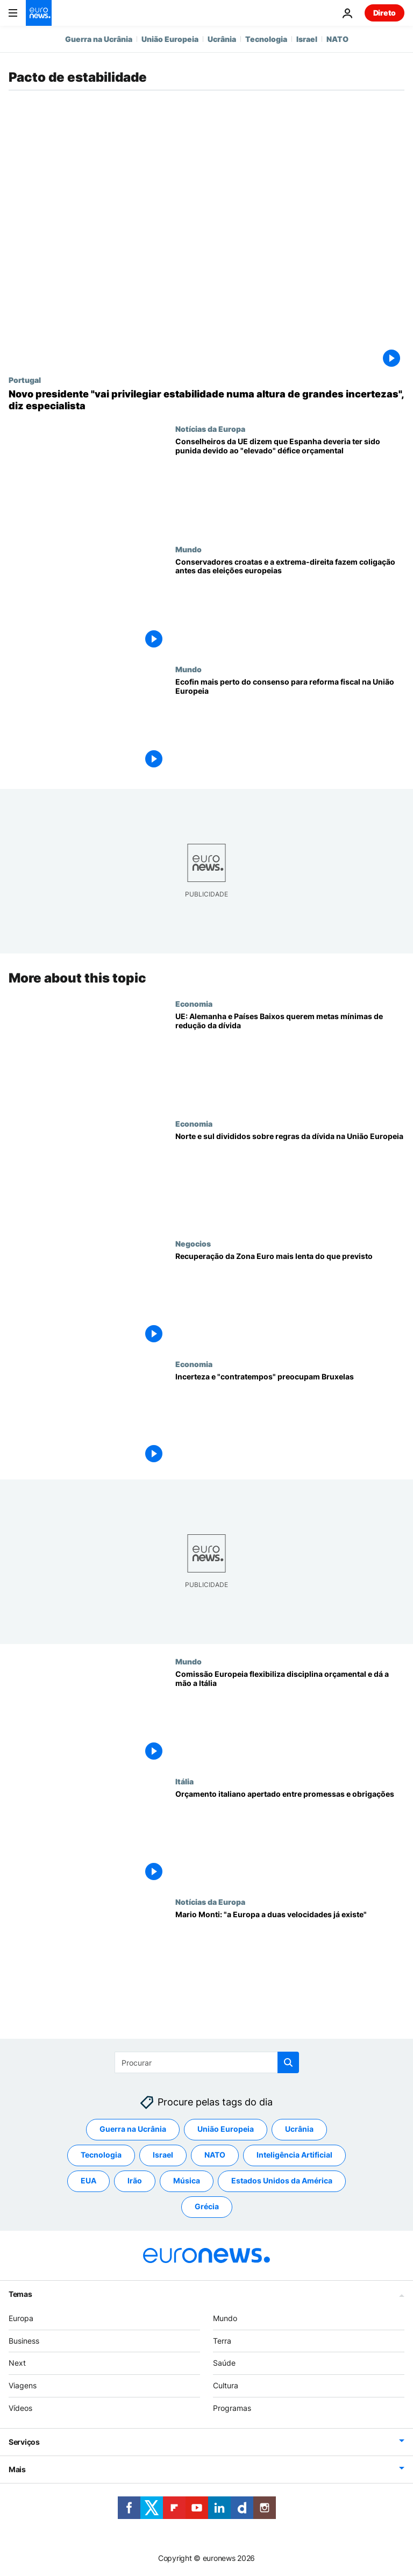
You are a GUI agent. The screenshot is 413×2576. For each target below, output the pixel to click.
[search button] (288, 2062)
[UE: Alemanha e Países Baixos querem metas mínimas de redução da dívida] (289, 1059)
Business (24, 2340)
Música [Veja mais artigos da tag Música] (186, 2181)
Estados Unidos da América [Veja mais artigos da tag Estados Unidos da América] (281, 2181)
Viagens (23, 2385)
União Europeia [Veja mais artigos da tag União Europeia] (225, 2129)
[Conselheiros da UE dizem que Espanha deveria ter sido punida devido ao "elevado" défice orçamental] (289, 484)
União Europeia (169, 39)
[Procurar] (207, 2062)
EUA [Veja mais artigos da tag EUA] (88, 2181)
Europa (21, 2318)
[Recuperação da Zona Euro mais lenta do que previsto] (289, 1300)
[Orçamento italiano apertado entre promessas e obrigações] (289, 1837)
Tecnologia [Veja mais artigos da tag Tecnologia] (101, 2155)
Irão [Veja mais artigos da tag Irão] (134, 2181)
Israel (306, 39)
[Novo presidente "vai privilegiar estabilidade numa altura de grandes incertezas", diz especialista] (206, 399)
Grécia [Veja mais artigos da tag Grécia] (207, 2206)
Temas (20, 2294)
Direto (384, 12)
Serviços (24, 2441)
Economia (193, 1003)
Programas (232, 2408)
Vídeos (20, 2408)
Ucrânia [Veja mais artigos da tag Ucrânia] (299, 2129)
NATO (337, 39)
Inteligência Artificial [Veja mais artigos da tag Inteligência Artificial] (294, 2155)
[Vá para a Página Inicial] (39, 13)
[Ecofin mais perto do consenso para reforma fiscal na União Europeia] (289, 725)
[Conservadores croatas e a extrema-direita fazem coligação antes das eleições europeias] (289, 605)
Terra (222, 2340)
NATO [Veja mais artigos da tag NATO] (214, 2155)
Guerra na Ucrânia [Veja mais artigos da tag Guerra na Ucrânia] (132, 2129)
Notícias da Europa (210, 428)
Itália (184, 1781)
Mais (17, 2469)
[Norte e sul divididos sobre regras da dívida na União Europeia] (289, 1179)
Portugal (25, 379)
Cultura (225, 2385)
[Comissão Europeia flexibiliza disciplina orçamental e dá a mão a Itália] (289, 1717)
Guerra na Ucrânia (98, 39)
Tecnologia (266, 39)
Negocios (193, 1244)
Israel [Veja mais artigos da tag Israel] (163, 2155)
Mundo (188, 549)
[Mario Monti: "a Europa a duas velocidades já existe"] (289, 1957)
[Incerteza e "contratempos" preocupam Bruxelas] (289, 1419)
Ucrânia (222, 39)
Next (17, 2363)
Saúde (224, 2363)
